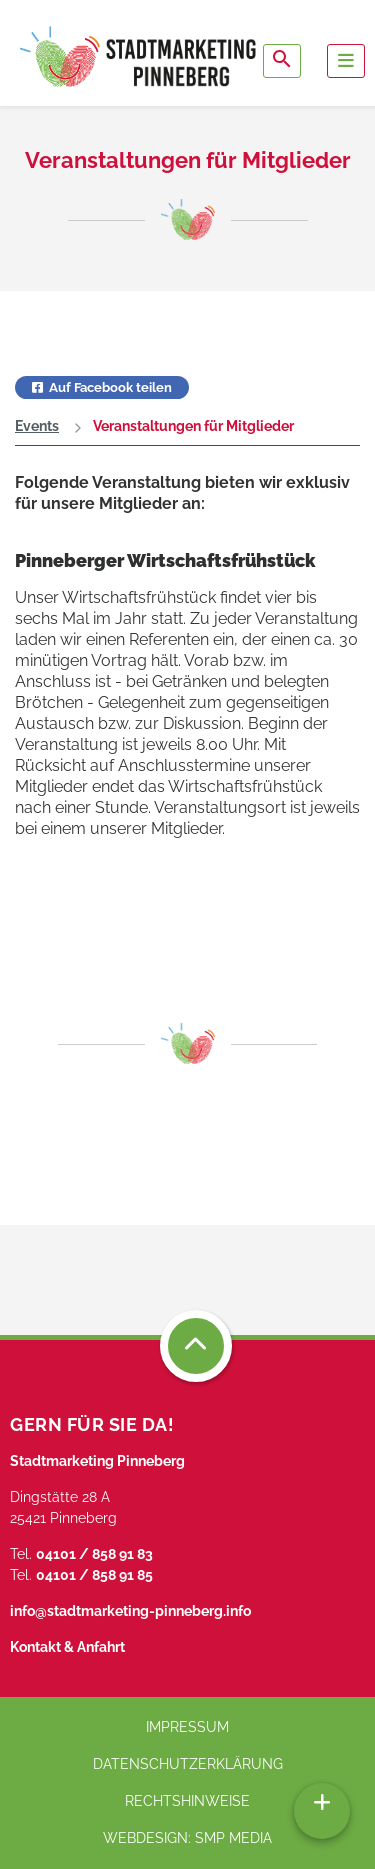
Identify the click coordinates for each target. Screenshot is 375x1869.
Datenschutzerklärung (188, 1764)
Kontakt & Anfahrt (67, 1647)
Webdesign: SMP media (187, 1838)
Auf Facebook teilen (102, 387)
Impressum (187, 1727)
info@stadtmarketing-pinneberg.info (130, 1611)
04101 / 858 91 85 (94, 1575)
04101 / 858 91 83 (94, 1554)
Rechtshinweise (187, 1801)
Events (37, 426)
